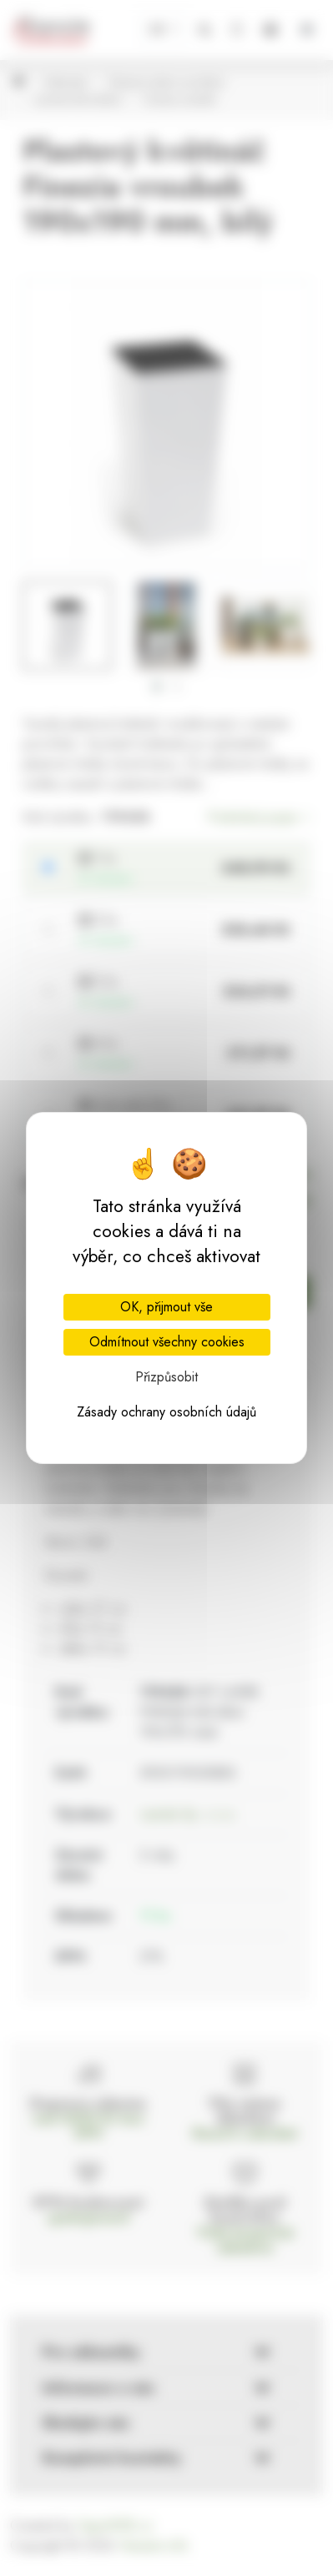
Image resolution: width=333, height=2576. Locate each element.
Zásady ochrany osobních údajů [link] (166, 1411)
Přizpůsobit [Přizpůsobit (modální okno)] (166, 1376)
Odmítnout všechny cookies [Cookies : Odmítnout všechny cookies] (167, 1341)
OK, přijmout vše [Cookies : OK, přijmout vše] (166, 1306)
